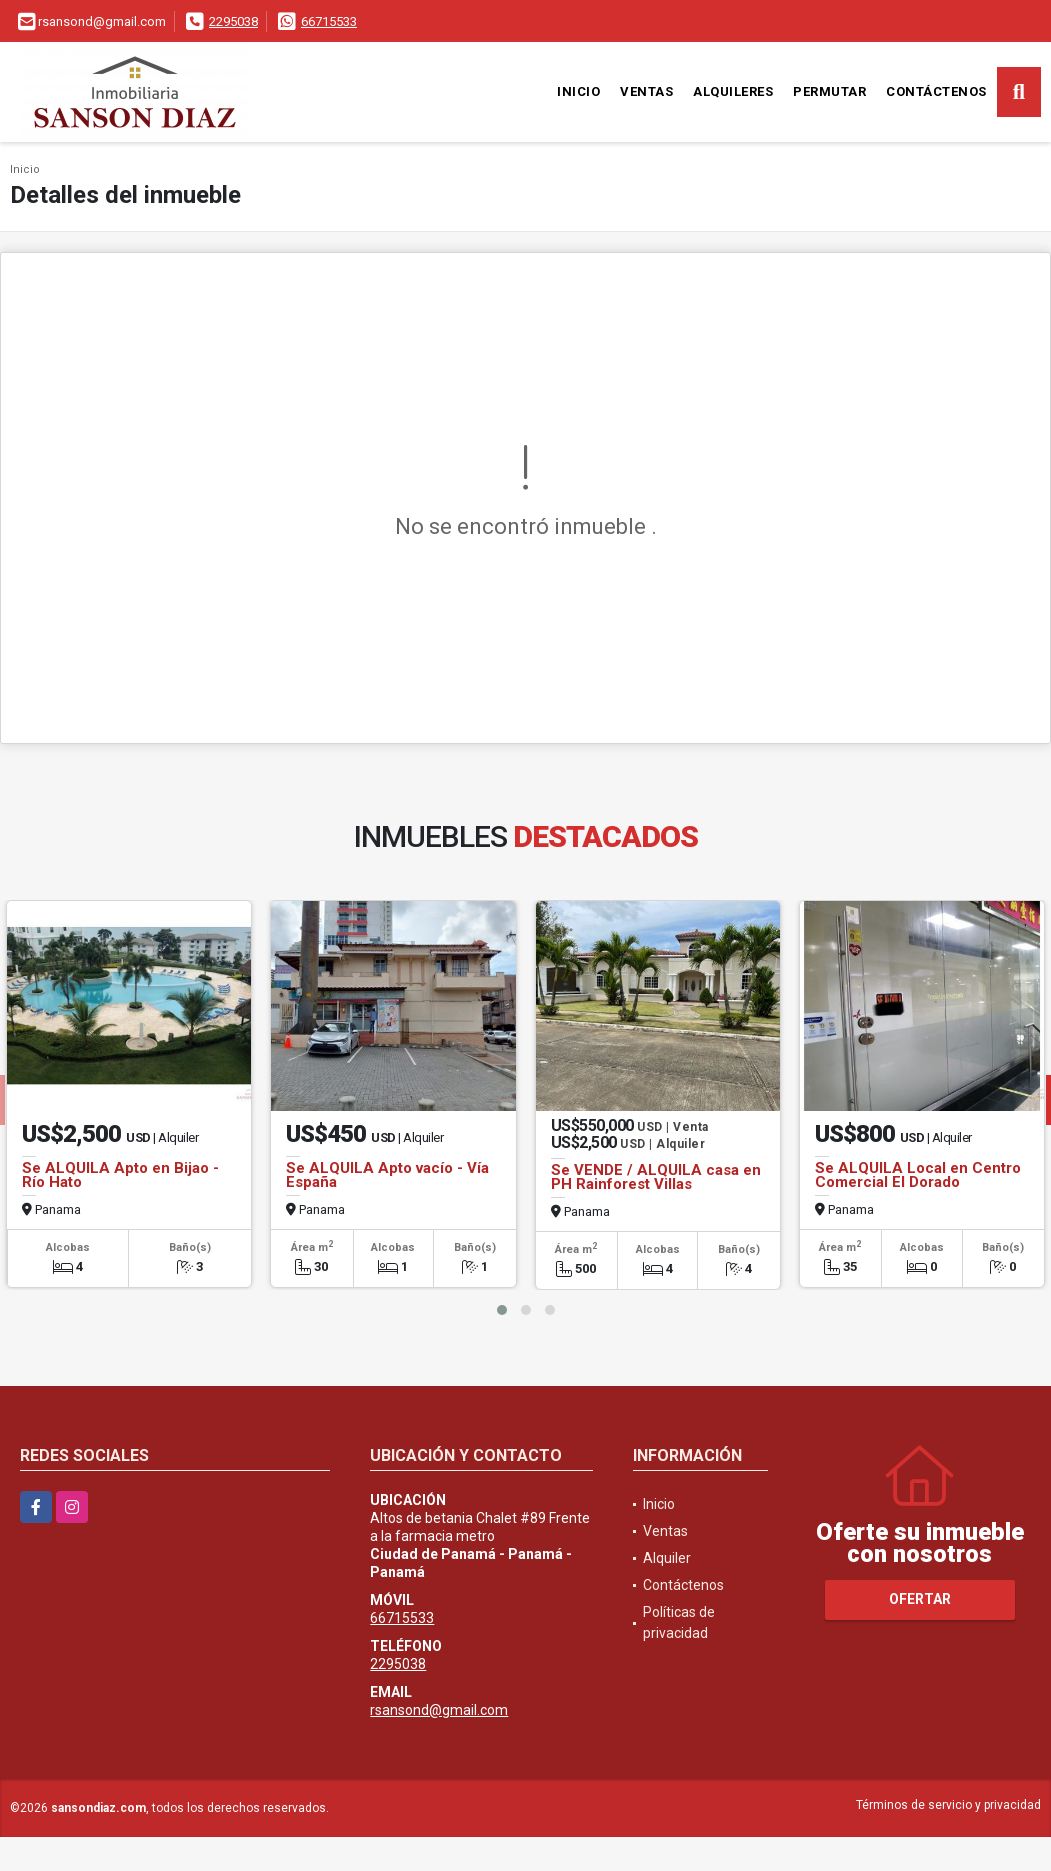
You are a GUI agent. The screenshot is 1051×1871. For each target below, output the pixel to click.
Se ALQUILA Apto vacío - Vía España (387, 1175)
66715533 (329, 21)
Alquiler (667, 1558)
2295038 (233, 21)
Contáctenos (936, 91)
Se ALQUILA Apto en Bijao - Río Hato (120, 1175)
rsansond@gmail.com (439, 1710)
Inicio (578, 91)
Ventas (646, 91)
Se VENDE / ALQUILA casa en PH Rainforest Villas (656, 1177)
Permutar (829, 91)
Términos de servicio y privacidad (948, 1805)
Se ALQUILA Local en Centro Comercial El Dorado (918, 1175)
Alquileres (733, 91)
